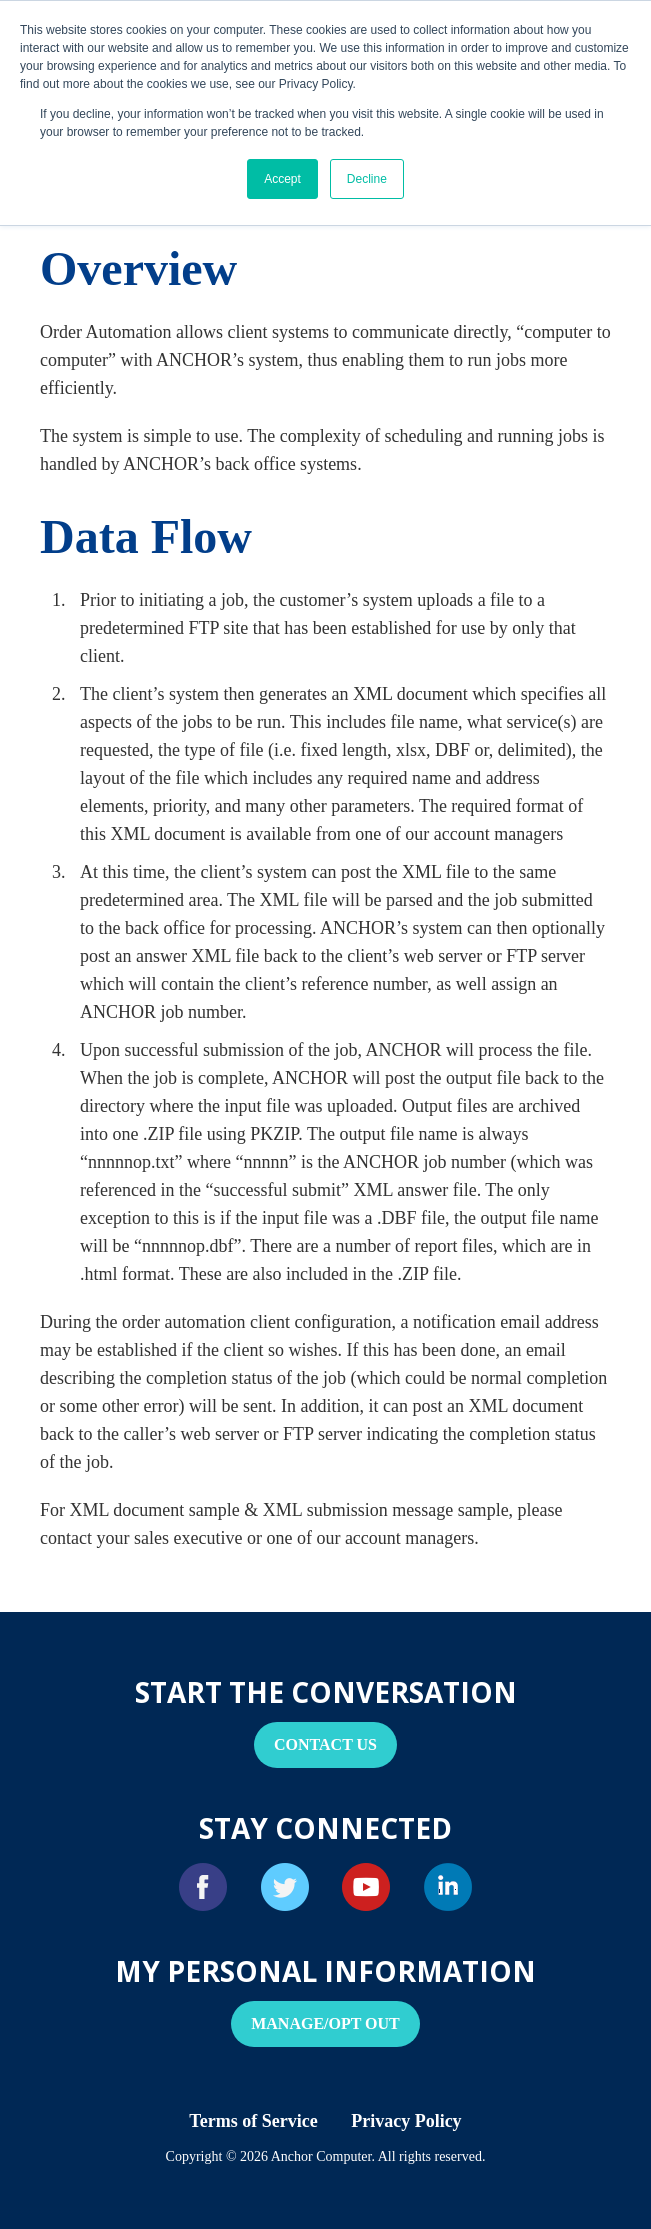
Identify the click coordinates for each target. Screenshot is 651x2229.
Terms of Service (253, 2121)
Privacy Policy (406, 2121)
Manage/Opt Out (325, 2023)
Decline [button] (367, 179)
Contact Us (325, 1744)
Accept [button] (282, 179)
